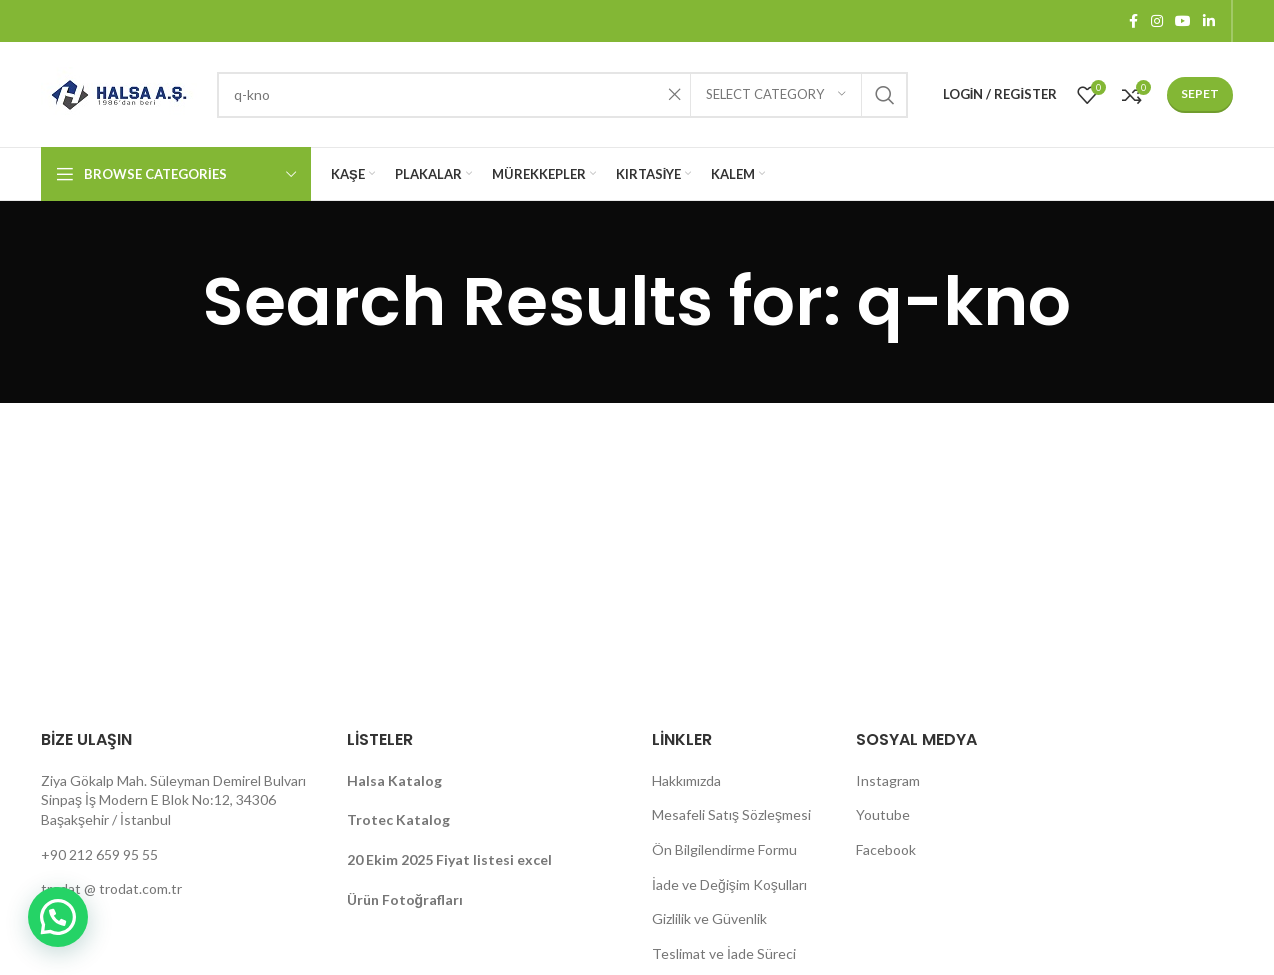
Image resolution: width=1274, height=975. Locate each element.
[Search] (562, 95)
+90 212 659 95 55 (99, 854)
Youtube (883, 814)
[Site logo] (119, 92)
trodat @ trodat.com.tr (111, 888)
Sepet (1200, 93)
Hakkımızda (686, 780)
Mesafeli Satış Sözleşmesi (731, 814)
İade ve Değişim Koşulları (729, 884)
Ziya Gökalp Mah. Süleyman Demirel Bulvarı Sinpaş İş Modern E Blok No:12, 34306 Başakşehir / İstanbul (173, 800)
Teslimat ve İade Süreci (724, 953)
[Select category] (776, 95)
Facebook (886, 849)
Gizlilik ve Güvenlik (709, 918)
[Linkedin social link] (1209, 21)
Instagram (888, 780)
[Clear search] (675, 95)
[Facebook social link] (1133, 21)
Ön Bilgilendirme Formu (724, 849)
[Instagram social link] (1157, 21)
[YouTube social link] (1183, 21)
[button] (58, 917)
